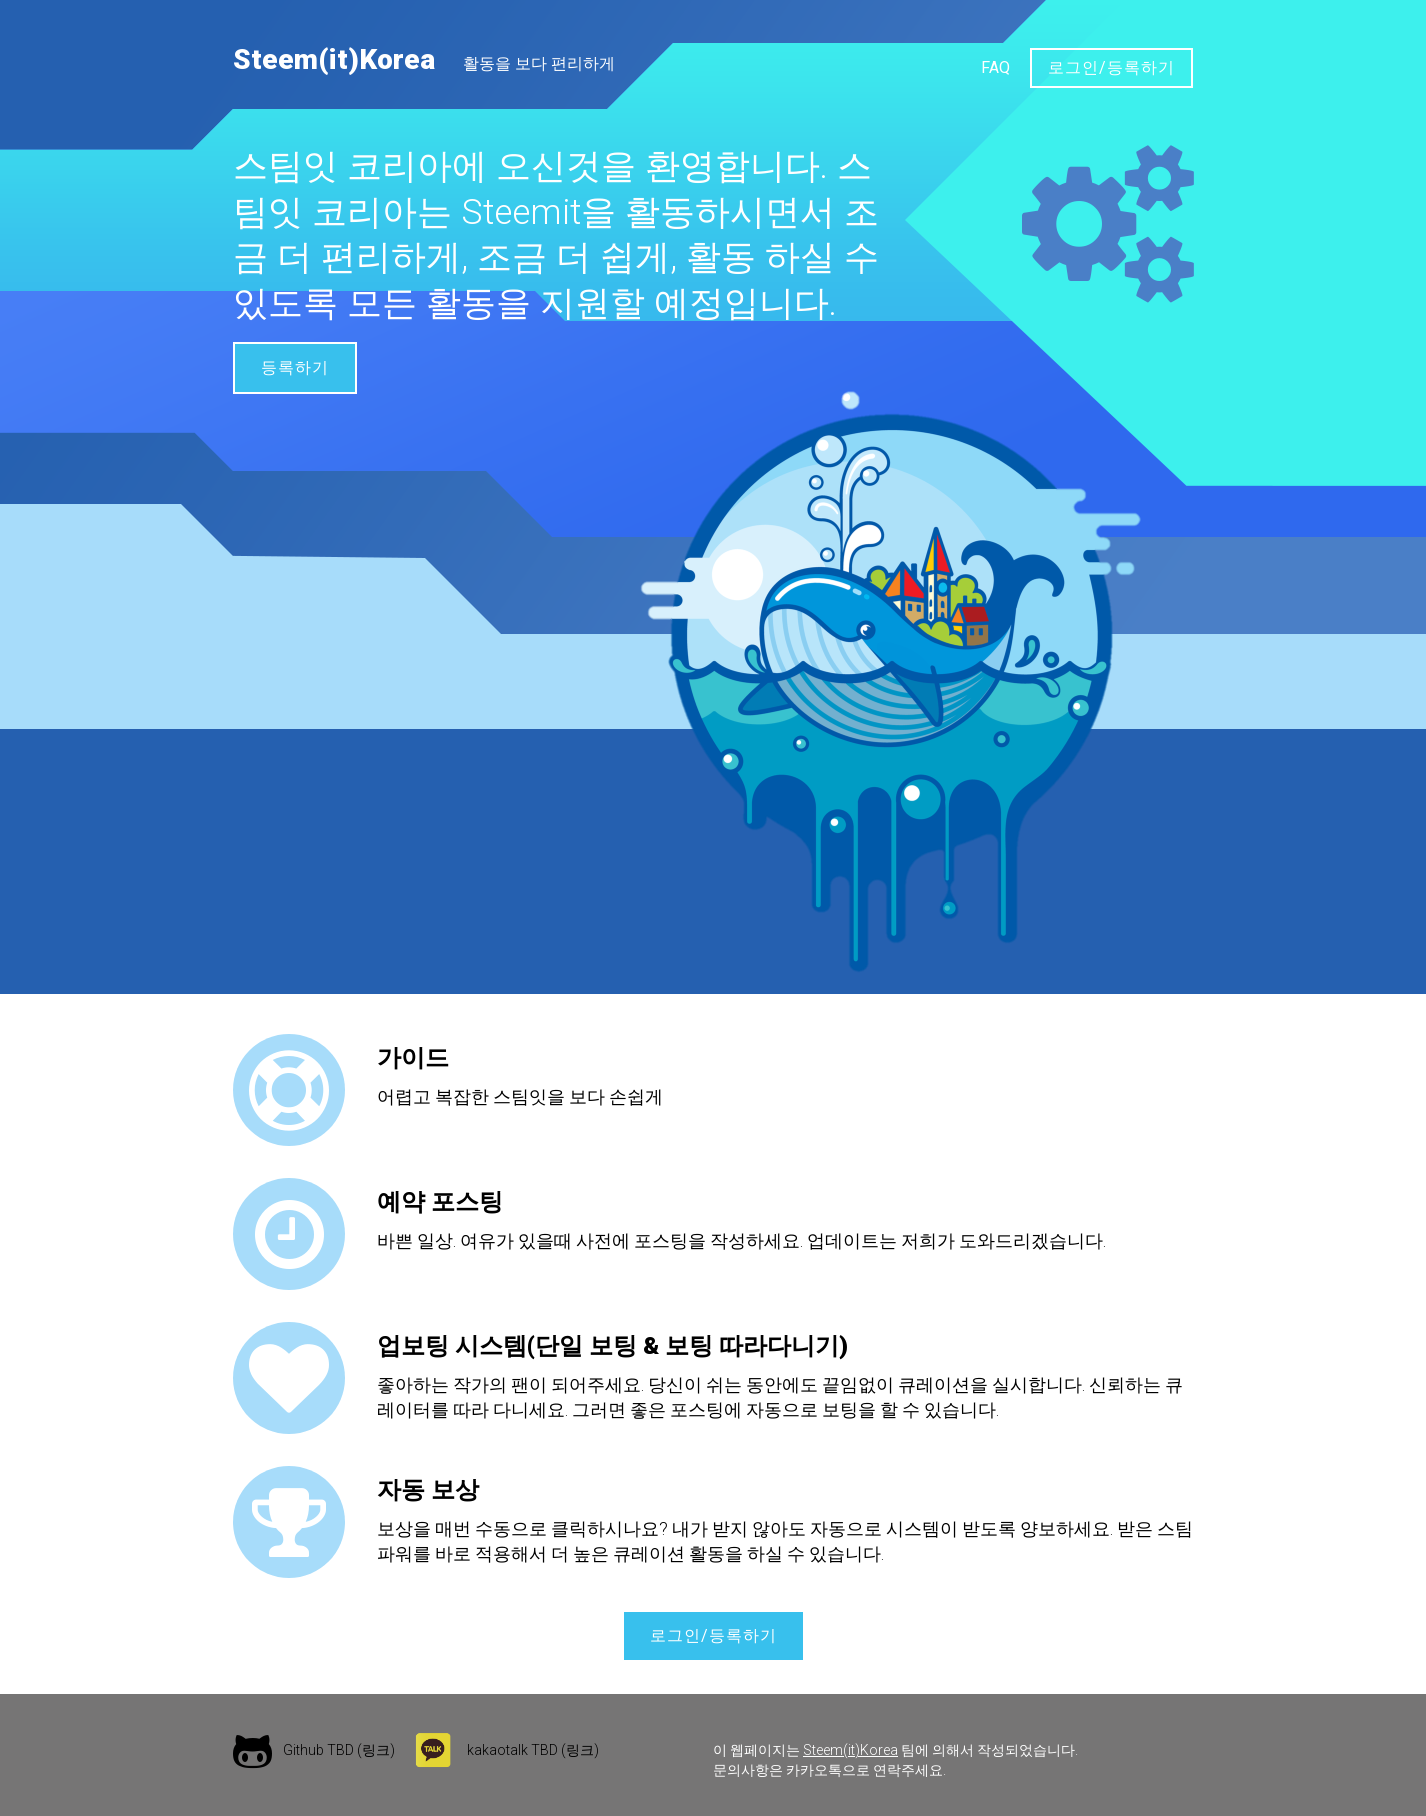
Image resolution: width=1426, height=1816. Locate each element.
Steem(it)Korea (334, 59)
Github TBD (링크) (339, 1750)
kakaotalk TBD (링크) (533, 1750)
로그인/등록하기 (1111, 67)
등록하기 (295, 367)
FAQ (995, 67)
